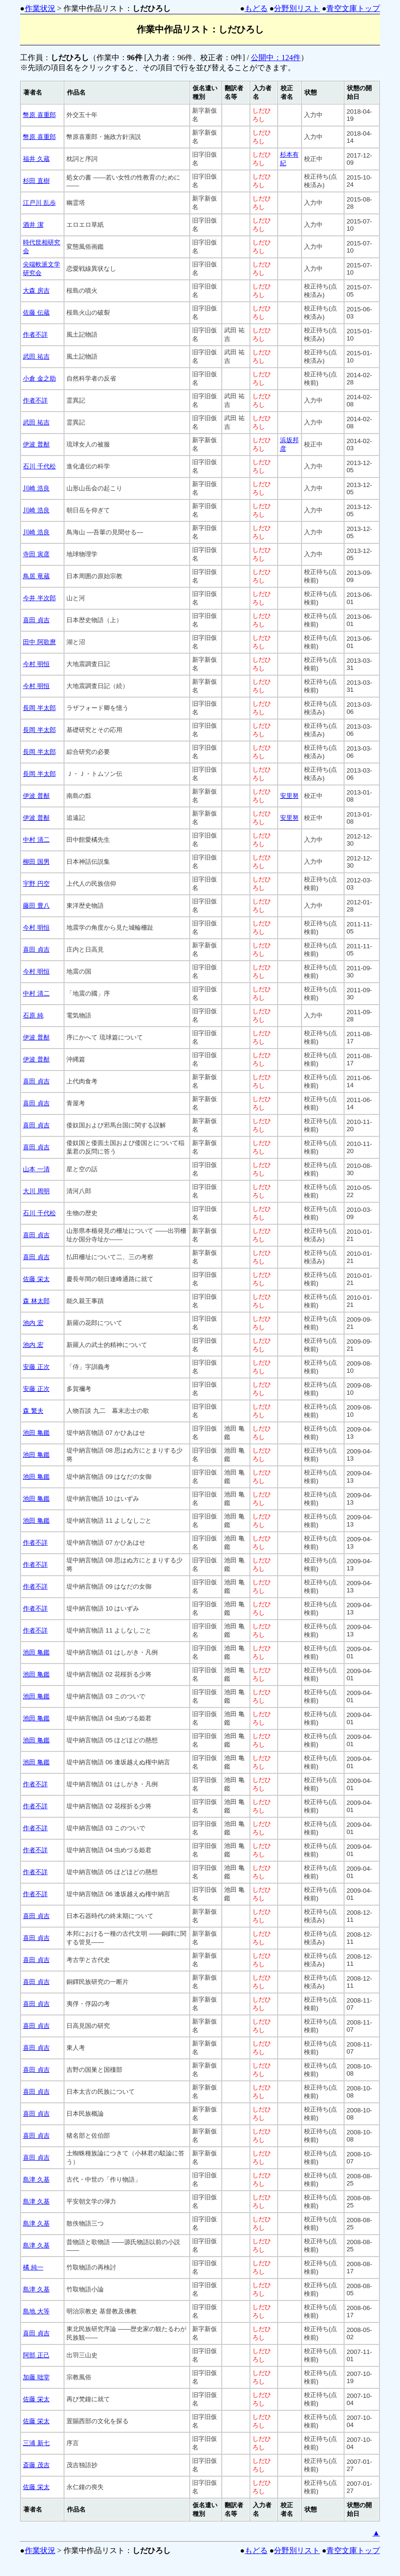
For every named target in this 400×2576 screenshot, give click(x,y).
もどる (256, 8)
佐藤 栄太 (36, 1279)
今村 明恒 (36, 664)
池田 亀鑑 (36, 1432)
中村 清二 (36, 839)
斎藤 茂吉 (36, 2465)
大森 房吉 (36, 290)
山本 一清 (36, 1169)
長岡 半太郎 (39, 707)
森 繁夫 (33, 1410)
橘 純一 (33, 2267)
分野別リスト (297, 8)
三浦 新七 (36, 2443)
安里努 (289, 795)
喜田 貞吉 (36, 620)
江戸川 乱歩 (39, 202)
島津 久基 (36, 2179)
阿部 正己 (36, 2355)
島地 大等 (36, 2311)
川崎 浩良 (36, 488)
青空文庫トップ (353, 8)
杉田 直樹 (36, 180)
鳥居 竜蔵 (36, 576)
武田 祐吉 (36, 356)
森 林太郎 (36, 1300)
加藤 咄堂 (36, 2377)
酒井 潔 (33, 224)
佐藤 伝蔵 (36, 312)
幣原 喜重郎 (39, 114)
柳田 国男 (36, 861)
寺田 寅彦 (36, 554)
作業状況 (40, 8)
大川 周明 (36, 1191)
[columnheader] (42, 93)
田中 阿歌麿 (39, 642)
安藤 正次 (36, 1366)
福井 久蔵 (36, 158)
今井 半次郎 (39, 598)
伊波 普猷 (36, 444)
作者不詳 (35, 334)
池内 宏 (33, 1322)
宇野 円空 (36, 883)
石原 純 (33, 1015)
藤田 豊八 (36, 905)
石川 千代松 (39, 466)
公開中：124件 (276, 57)
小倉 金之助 (39, 378)
